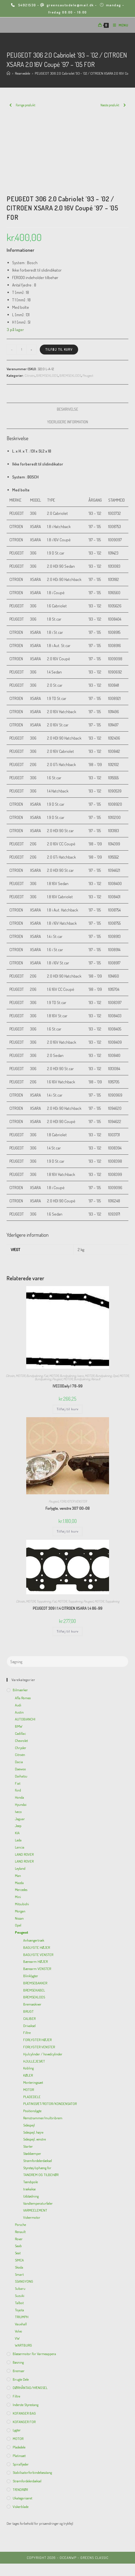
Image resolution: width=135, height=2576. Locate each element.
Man (18, 1875)
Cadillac (20, 1733)
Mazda (19, 1882)
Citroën (30, 375)
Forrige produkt (25, 105)
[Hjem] (8, 73)
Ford (18, 1790)
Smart (19, 2274)
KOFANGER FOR (24, 2422)
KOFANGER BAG (24, 2413)
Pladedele (19, 2447)
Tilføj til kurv (59, 349)
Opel (115, 1376)
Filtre (27, 2032)
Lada (18, 1840)
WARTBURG (23, 2345)
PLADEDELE (32, 2097)
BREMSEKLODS (47, 375)
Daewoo (20, 1769)
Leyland (20, 1868)
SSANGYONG (24, 2281)
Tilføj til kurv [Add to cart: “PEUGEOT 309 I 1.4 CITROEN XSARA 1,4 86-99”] (68, 1631)
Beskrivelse (67, 409)
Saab (18, 2246)
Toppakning (43, 1601)
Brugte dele (21, 2379)
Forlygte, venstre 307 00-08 (68, 1508)
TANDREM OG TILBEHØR (41, 2174)
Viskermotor (31, 2217)
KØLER (28, 2075)
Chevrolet (21, 1740)
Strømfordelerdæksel (37, 2160)
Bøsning (18, 2362)
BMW (18, 1726)
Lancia (19, 1847)
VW (17, 2338)
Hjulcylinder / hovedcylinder (42, 2054)
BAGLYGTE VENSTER (38, 1954)
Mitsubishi (22, 1904)
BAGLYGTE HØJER (36, 1947)
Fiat (46, 1376)
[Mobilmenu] (118, 25)
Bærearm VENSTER (37, 1968)
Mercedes (21, 1889)
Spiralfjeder (21, 2464)
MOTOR (20, 1376)
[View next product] (124, 105)
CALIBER (29, 2018)
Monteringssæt (33, 2082)
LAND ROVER (24, 1854)
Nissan (19, 1918)
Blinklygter (30, 1976)
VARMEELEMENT (35, 2210)
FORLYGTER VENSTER (73, 1501)
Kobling (28, 2068)
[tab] (67, 409)
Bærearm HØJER (35, 1961)
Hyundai (21, 1804)
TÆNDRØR (20, 2489)
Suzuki (19, 2295)
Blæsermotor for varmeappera (34, 2354)
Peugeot (88, 375)
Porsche (20, 2224)
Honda (19, 1797)
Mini (18, 1897)
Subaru (20, 2288)
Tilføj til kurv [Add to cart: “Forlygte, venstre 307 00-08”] (68, 1531)
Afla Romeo (23, 1698)
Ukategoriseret (22, 2498)
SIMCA (19, 2260)
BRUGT (28, 2011)
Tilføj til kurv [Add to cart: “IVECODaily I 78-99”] (68, 1409)
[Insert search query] (67, 1661)
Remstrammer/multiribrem (42, 2118)
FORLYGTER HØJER (37, 2039)
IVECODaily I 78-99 (68, 1386)
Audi (18, 1705)
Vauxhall (21, 2324)
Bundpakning (34, 1376)
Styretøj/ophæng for (37, 2168)
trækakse (29, 2189)
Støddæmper (32, 2153)
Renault (95, 1379)
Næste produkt (109, 105)
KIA (17, 1833)
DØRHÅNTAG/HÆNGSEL (30, 2387)
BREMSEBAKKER (35, 1983)
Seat (18, 2253)
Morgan (20, 1911)
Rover (19, 2239)
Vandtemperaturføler (38, 2203)
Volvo (18, 2331)
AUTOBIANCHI (25, 1719)
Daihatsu (21, 1776)
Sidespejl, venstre (34, 2139)
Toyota (19, 2310)
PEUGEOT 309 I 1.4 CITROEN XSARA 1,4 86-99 (67, 1608)
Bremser (19, 2371)
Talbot (19, 2303)
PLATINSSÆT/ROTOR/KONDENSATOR (50, 2103)
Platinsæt (19, 2455)
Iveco (80, 1376)
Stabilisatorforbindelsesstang (32, 2472)
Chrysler (20, 1748)
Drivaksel (29, 2025)
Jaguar (20, 1819)
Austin (19, 1712)
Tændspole (30, 2182)
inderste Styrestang (25, 2404)
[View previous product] (10, 105)
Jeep (18, 1825)
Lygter (17, 2430)
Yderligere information (67, 422)
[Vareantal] (22, 350)
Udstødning (31, 2196)
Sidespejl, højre (33, 2132)
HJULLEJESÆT (34, 2061)
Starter (28, 2146)
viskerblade (20, 2506)
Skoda (19, 2267)
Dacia (19, 1762)
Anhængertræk (33, 1940)
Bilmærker (20, 1690)
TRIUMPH (21, 2317)
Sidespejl (29, 2125)
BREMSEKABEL (34, 1990)
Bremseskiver (32, 2004)
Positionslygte (32, 2111)
